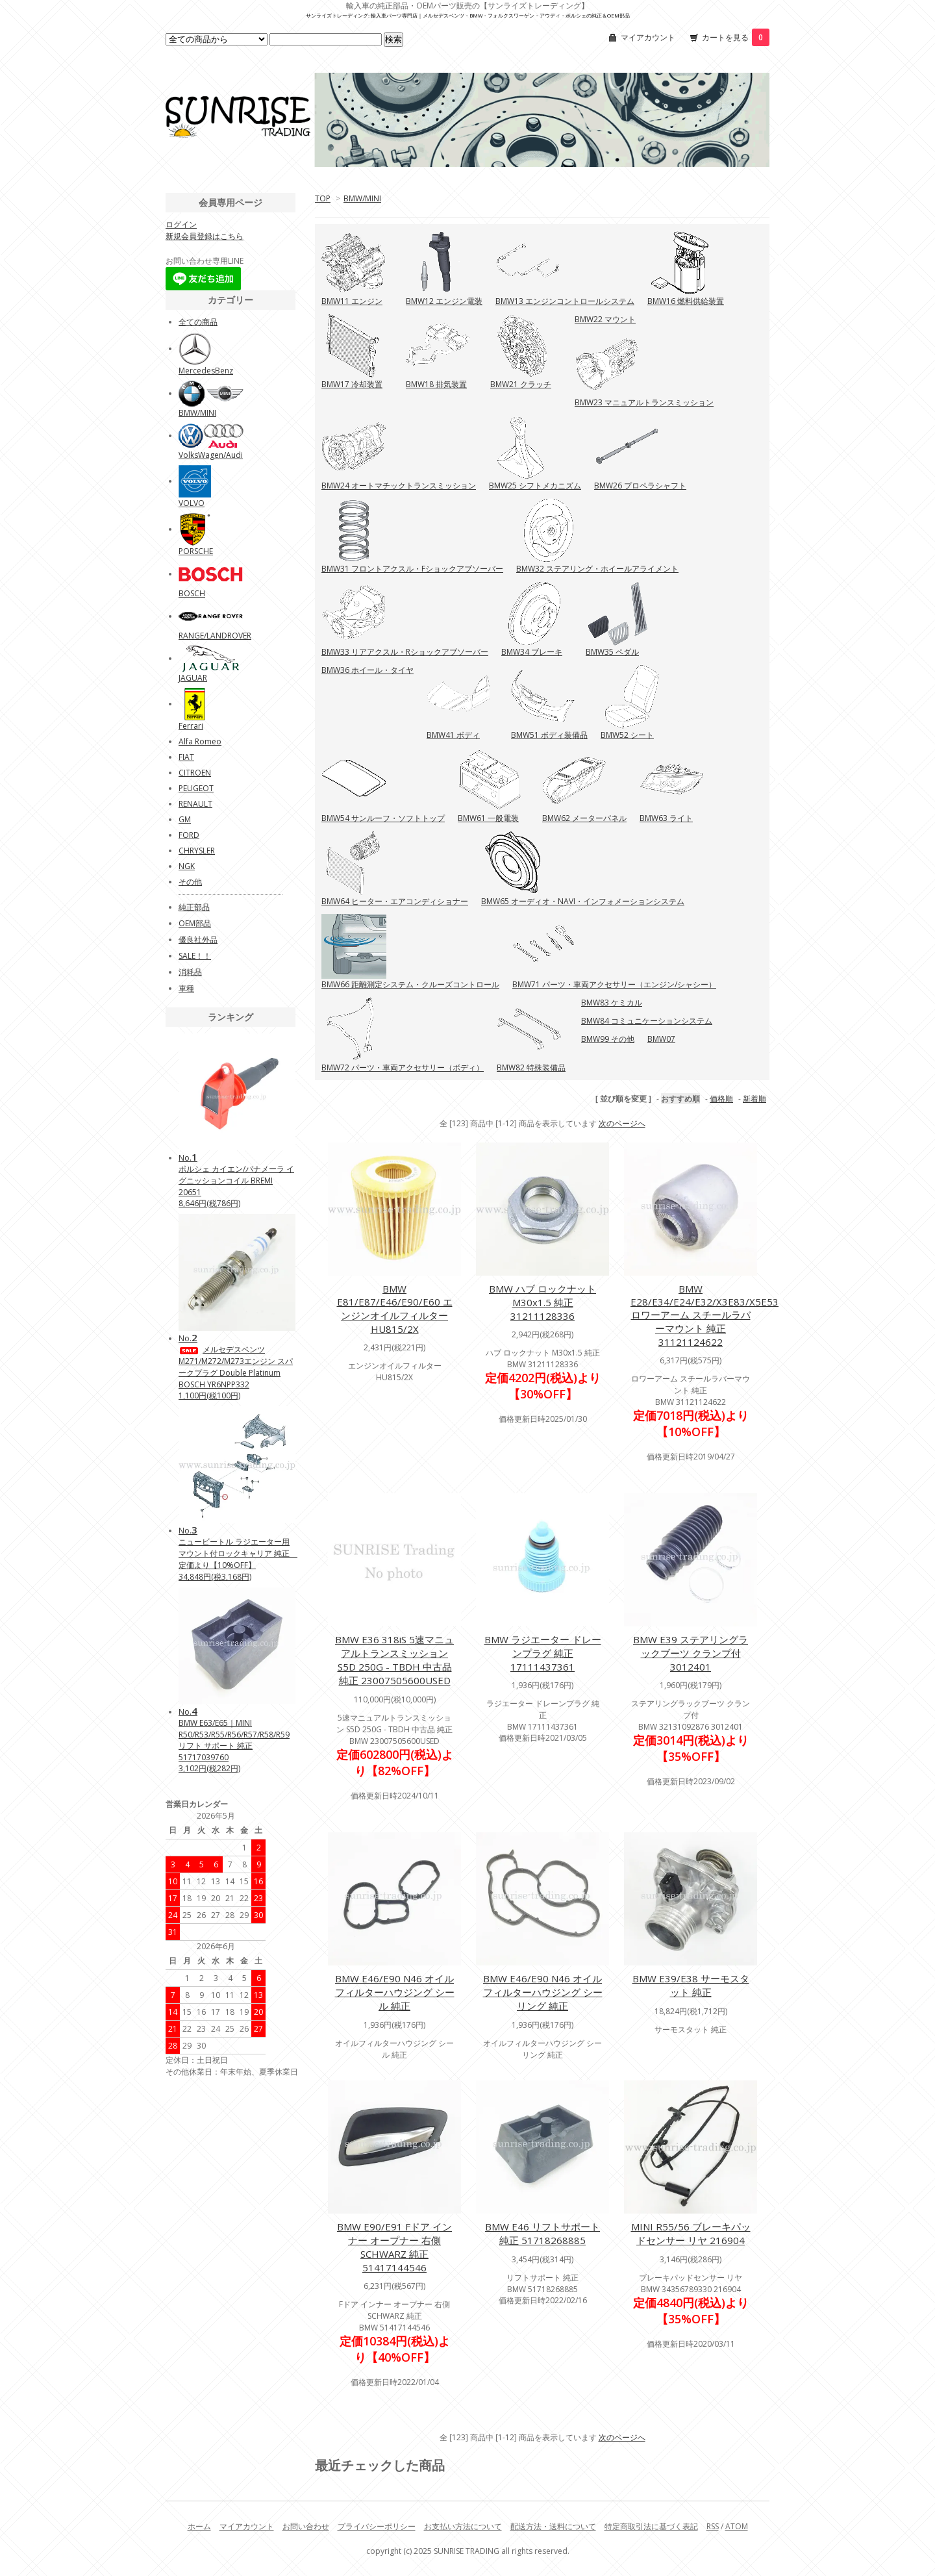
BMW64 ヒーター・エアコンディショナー (394, 901)
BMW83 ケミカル (611, 1002)
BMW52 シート (627, 734)
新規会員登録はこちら (204, 236)
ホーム (199, 2526)
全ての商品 (198, 321)
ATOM (736, 2526)
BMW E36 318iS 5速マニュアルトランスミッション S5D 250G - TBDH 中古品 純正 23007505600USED (394, 1660)
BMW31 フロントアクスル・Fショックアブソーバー (412, 568)
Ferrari (191, 725)
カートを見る (735, 37)
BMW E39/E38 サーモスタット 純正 (690, 1985)
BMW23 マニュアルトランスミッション (644, 402)
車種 (186, 988)
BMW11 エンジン (351, 301)
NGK (187, 866)
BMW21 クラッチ (520, 384)
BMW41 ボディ (453, 734)
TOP (322, 198)
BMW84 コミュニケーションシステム (646, 1020)
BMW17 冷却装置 (351, 384)
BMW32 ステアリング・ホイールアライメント (597, 568)
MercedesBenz (206, 370)
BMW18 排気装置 (436, 384)
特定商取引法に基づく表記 (651, 2526)
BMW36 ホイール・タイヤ (367, 670)
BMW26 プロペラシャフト (640, 485)
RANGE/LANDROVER (215, 635)
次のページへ (622, 1123)
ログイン (181, 224)
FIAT (186, 757)
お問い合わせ (305, 2526)
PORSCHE (196, 551)
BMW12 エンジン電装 (444, 301)
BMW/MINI (362, 198)
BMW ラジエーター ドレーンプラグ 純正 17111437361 (542, 1653)
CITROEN (195, 772)
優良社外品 (198, 939)
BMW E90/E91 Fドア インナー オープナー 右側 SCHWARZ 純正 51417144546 (394, 2247)
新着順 (754, 1098)
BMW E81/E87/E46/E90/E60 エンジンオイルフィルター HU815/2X (395, 1308)
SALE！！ (195, 955)
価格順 (721, 1098)
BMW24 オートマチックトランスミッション (398, 485)
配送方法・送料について (553, 2526)
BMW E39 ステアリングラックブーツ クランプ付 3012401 (690, 1653)
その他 (190, 881)
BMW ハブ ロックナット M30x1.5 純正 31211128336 (542, 1302)
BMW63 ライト (666, 818)
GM (185, 819)
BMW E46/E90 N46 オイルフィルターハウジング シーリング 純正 (543, 1992)
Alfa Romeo (200, 741)
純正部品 (194, 907)
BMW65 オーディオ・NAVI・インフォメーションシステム (582, 901)
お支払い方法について (463, 2526)
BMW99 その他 (607, 1038)
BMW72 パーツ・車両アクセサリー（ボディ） (402, 1067)
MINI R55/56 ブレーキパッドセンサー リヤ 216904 (691, 2233)
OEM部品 (195, 923)
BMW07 (661, 1038)
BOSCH (192, 593)
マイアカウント (648, 37)
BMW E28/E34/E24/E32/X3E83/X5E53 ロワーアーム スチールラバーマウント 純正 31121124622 (704, 1315)
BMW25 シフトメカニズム (535, 485)
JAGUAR (193, 677)
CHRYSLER (197, 850)
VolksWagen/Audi (211, 455)
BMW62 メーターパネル (584, 818)
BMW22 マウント (605, 319)
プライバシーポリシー (377, 2526)
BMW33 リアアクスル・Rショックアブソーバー (404, 651)
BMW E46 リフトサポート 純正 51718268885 (542, 2233)
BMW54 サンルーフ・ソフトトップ (383, 818)
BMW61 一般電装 (488, 818)
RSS (712, 2526)
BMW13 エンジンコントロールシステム (564, 301)
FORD (189, 834)
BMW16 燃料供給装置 (685, 301)
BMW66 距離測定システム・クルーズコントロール (410, 984)
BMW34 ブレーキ (531, 651)
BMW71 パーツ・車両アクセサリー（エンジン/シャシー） (614, 984)
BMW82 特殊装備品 (531, 1067)
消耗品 (190, 972)
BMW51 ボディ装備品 (549, 734)
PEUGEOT (196, 788)
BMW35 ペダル (612, 651)
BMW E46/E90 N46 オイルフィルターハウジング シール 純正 (395, 1992)
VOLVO (192, 503)
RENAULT (195, 803)
